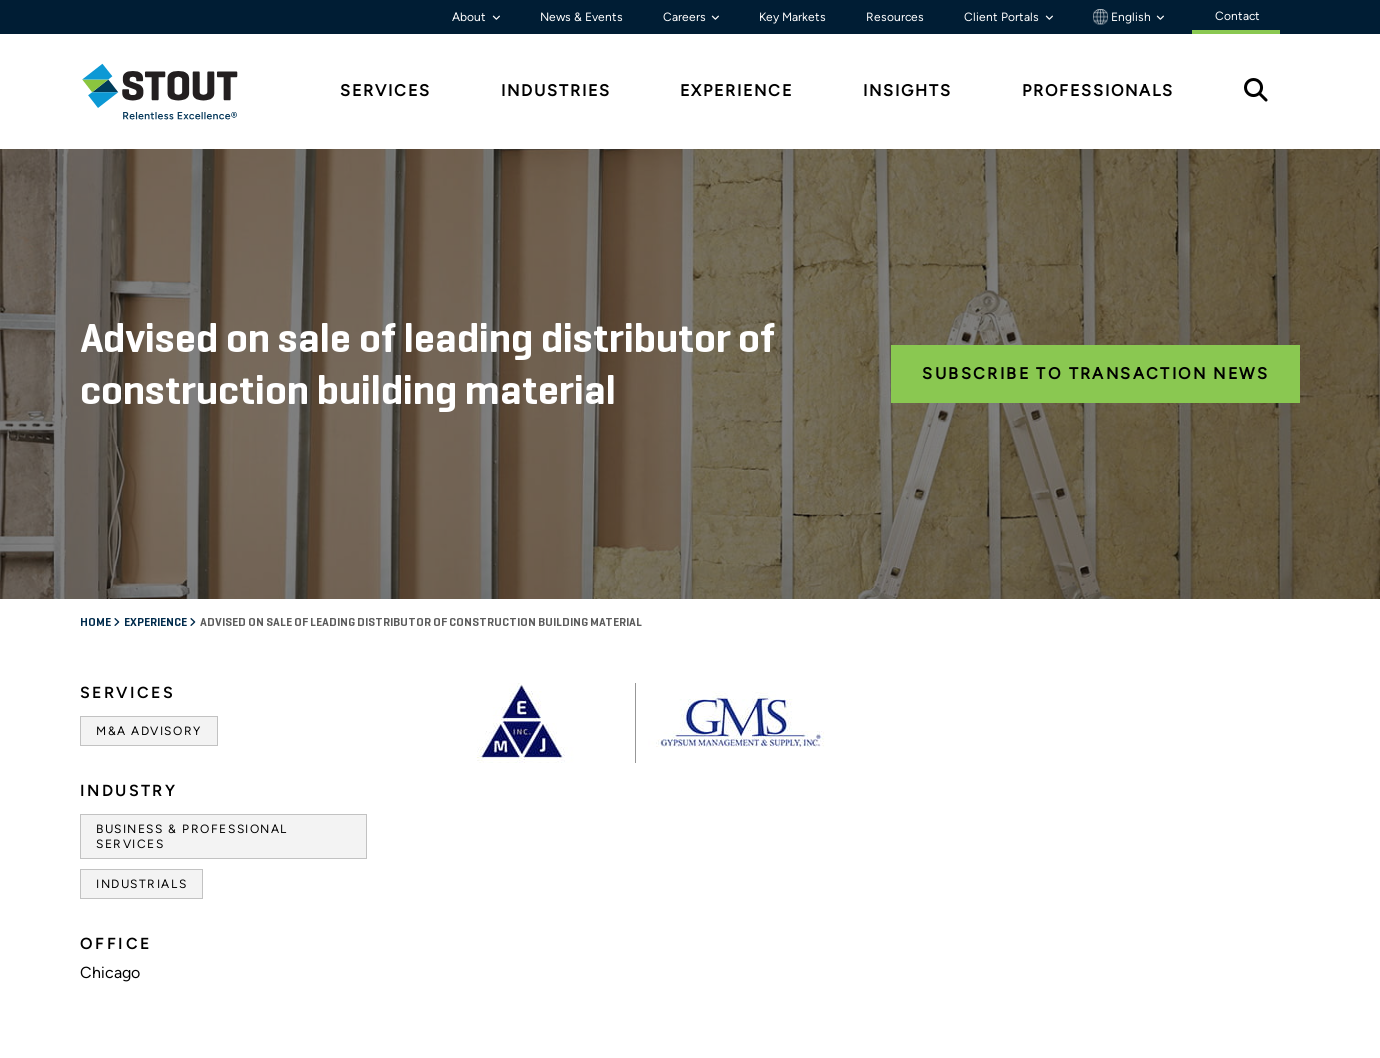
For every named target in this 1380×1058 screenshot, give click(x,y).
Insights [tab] (907, 90)
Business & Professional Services (192, 836)
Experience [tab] (736, 90)
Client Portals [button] (1003, 17)
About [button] (470, 17)
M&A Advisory (149, 731)
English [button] (1123, 17)
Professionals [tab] (1098, 90)
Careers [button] (686, 17)
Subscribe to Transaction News (1095, 373)
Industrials (141, 884)
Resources (895, 17)
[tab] (175, 91)
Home (96, 623)
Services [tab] (385, 90)
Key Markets (792, 17)
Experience (156, 623)
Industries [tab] (556, 90)
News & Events (581, 17)
